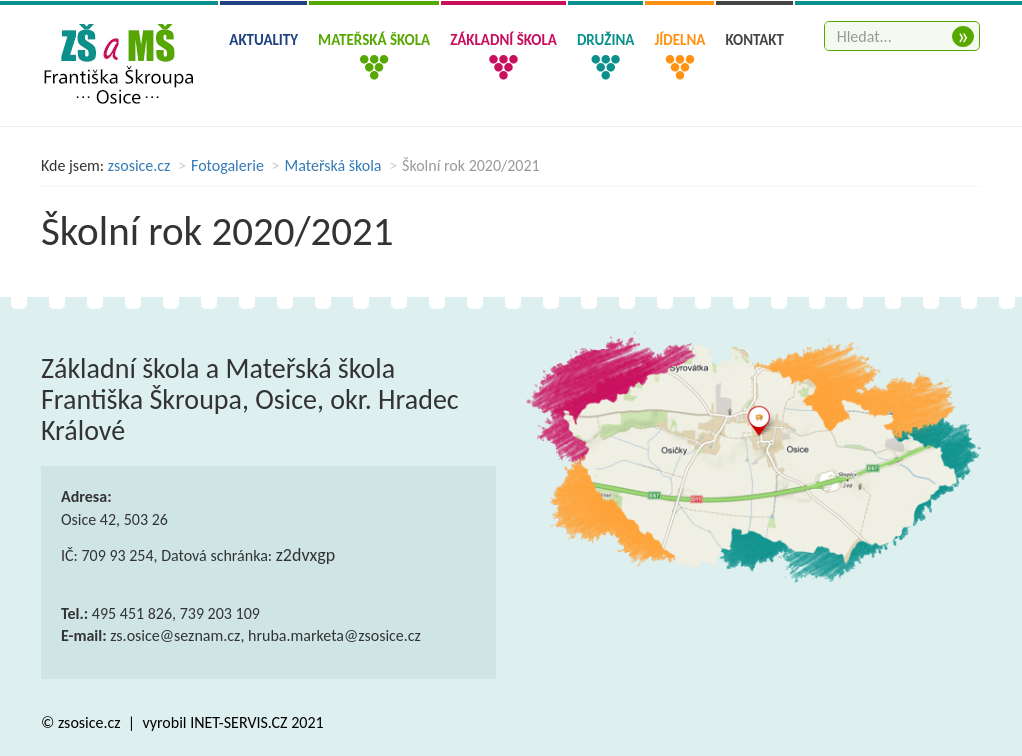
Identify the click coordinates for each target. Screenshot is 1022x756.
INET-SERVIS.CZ (238, 722)
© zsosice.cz (82, 722)
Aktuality (263, 40)
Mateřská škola (333, 165)
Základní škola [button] (503, 40)
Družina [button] (605, 40)
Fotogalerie (227, 165)
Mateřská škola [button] (374, 40)
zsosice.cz (139, 165)
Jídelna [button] (679, 40)
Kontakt (754, 40)
